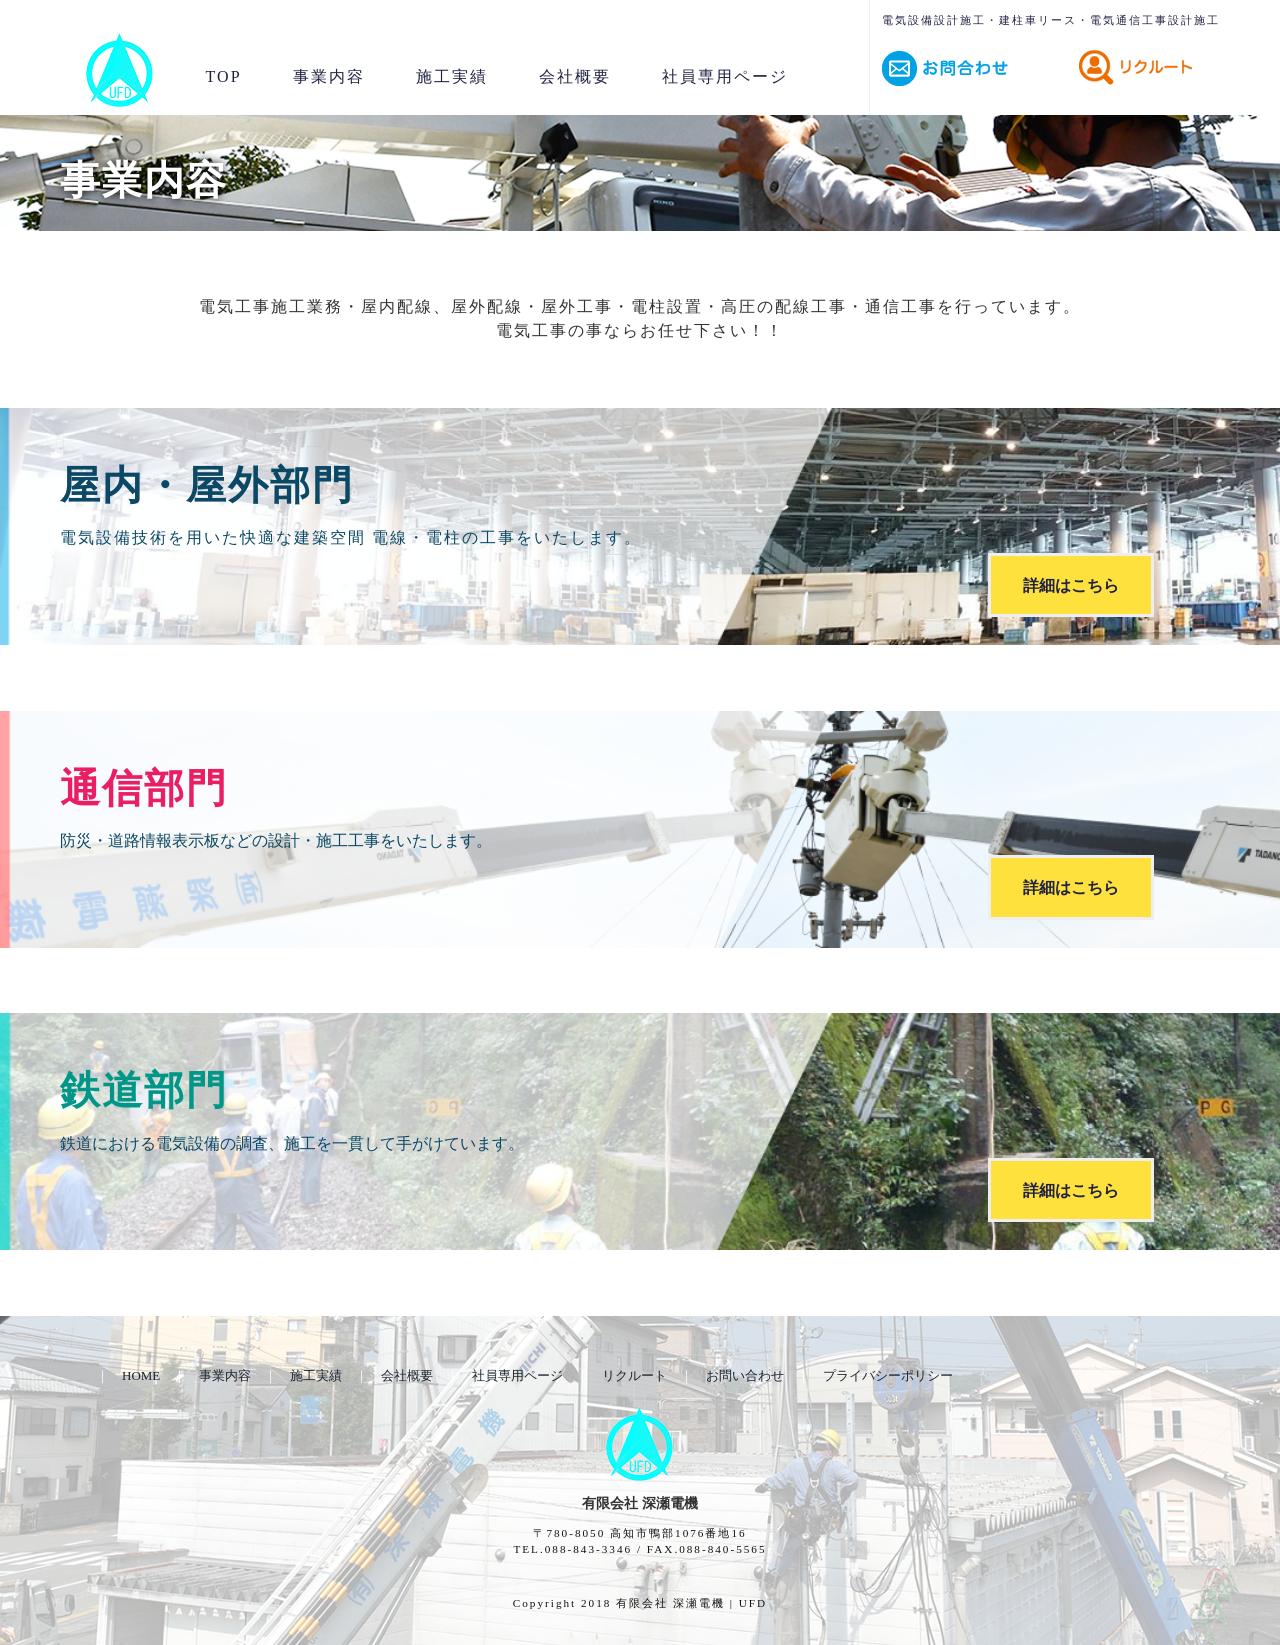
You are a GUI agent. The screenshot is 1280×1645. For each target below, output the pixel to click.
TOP (224, 76)
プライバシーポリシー (888, 1375)
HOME (141, 1375)
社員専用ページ (725, 76)
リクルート (634, 1375)
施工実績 (452, 76)
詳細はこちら (1071, 584)
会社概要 (575, 76)
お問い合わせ (745, 1375)
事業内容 (329, 76)
